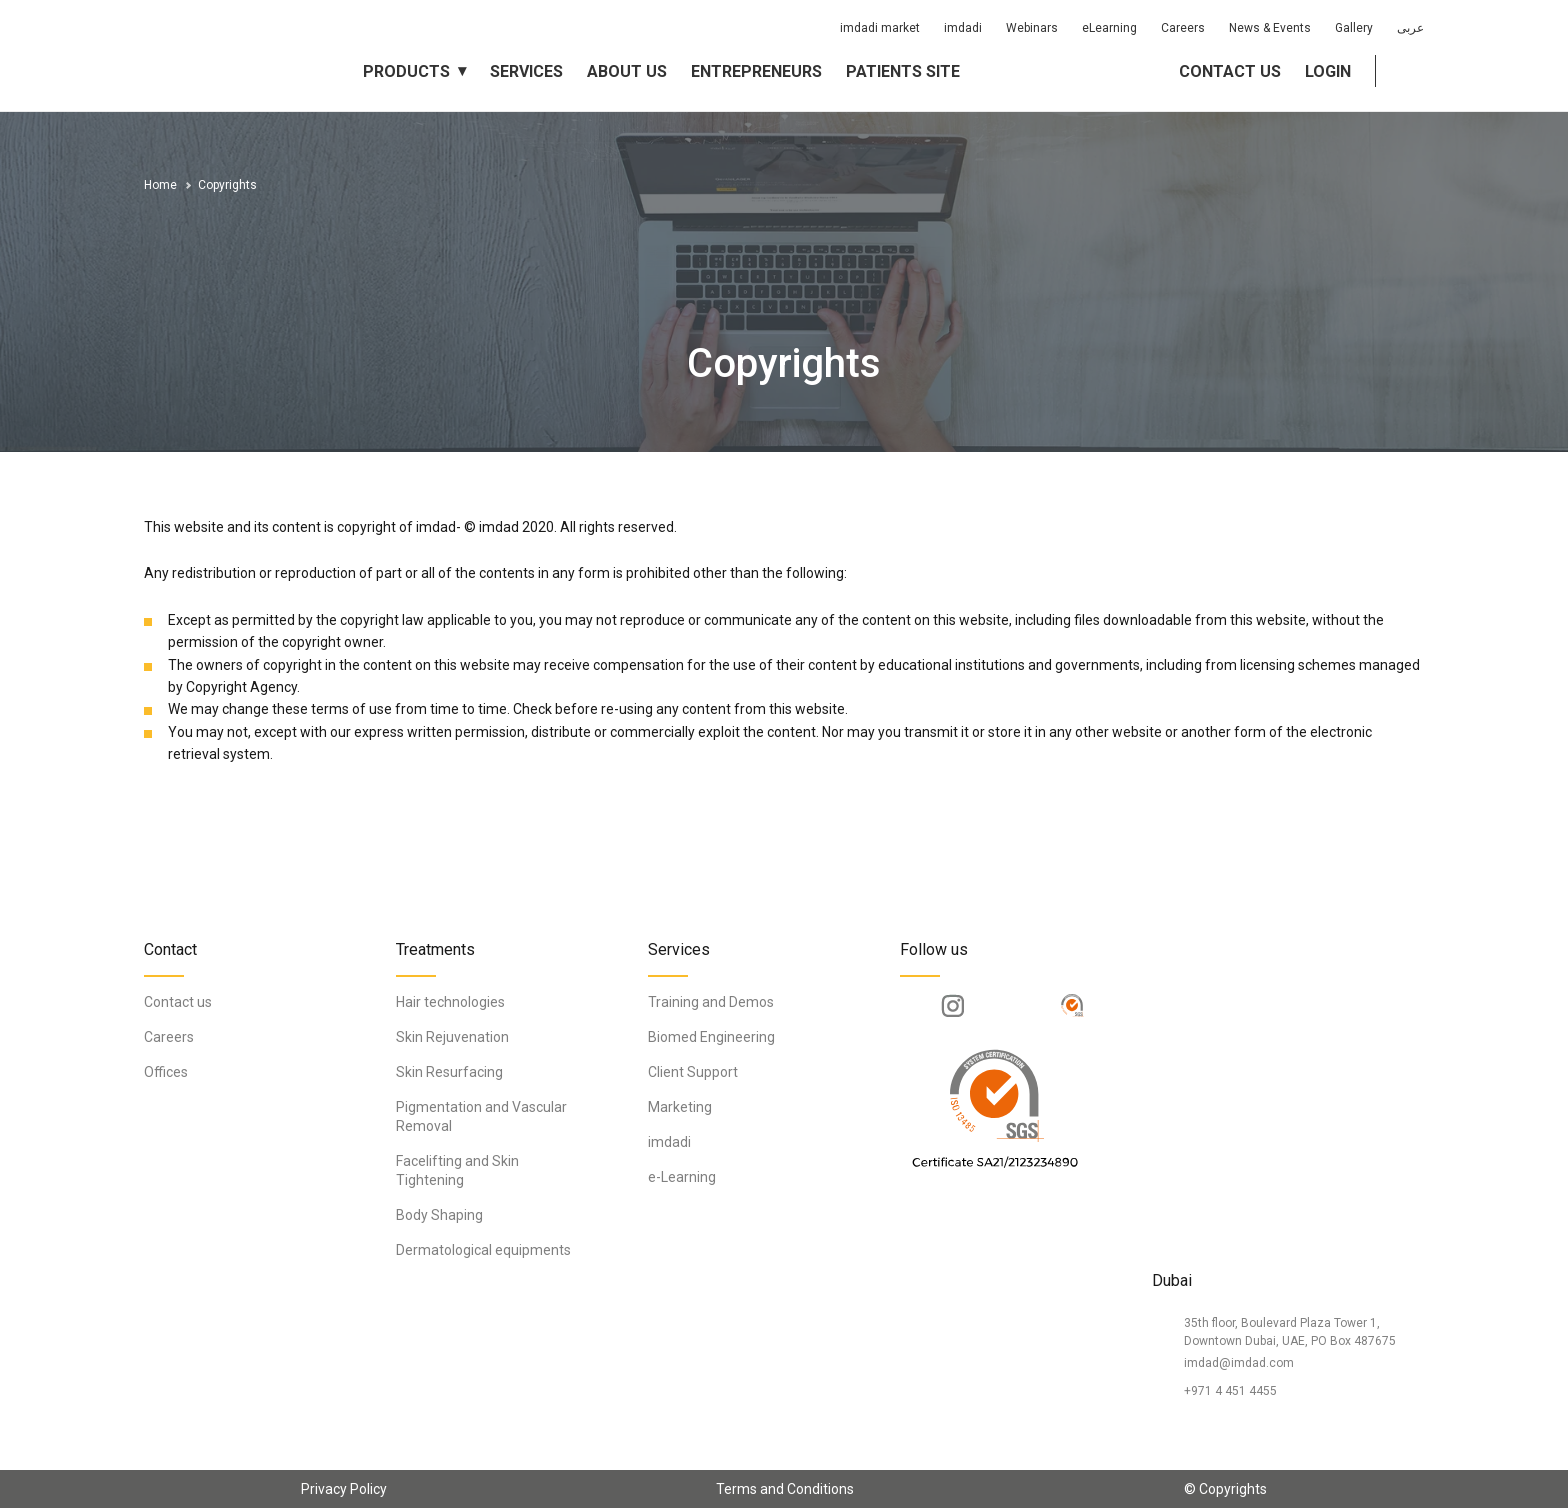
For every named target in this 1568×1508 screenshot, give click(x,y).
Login (1328, 71)
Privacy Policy (344, 1489)
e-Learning (682, 1177)
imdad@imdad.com (1239, 1363)
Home (160, 185)
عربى (1410, 28)
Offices (166, 1072)
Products (406, 71)
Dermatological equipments (483, 1250)
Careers (1183, 28)
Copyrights (227, 185)
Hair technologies (450, 1002)
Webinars (1032, 28)
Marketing (680, 1107)
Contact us (1230, 71)
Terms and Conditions (785, 1489)
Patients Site (903, 71)
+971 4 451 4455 (1230, 1391)
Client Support (693, 1072)
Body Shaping (439, 1215)
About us (627, 71)
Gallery (1354, 28)
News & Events (1270, 28)
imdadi (963, 28)
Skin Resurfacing (449, 1072)
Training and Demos (711, 1002)
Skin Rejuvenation (452, 1037)
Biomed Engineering (711, 1037)
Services (526, 71)
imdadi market (880, 28)
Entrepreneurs (756, 71)
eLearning (1109, 28)
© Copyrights (1225, 1489)
